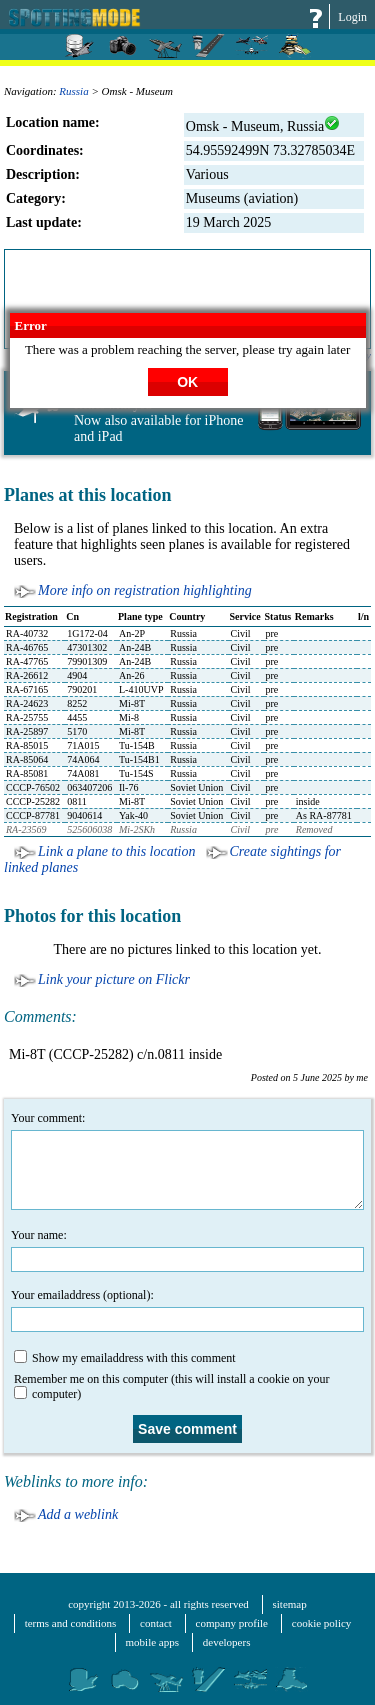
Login (352, 17)
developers (227, 1642)
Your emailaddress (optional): (187, 1310)
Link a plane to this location (117, 851)
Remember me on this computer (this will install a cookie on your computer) (172, 1386)
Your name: (187, 1250)
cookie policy (322, 1623)
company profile (232, 1623)
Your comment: (187, 1160)
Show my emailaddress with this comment (125, 1357)
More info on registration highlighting (145, 590)
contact (156, 1623)
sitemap (290, 1604)
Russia (73, 91)
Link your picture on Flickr (114, 979)
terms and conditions (71, 1623)
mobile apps (152, 1642)
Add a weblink (78, 1514)
